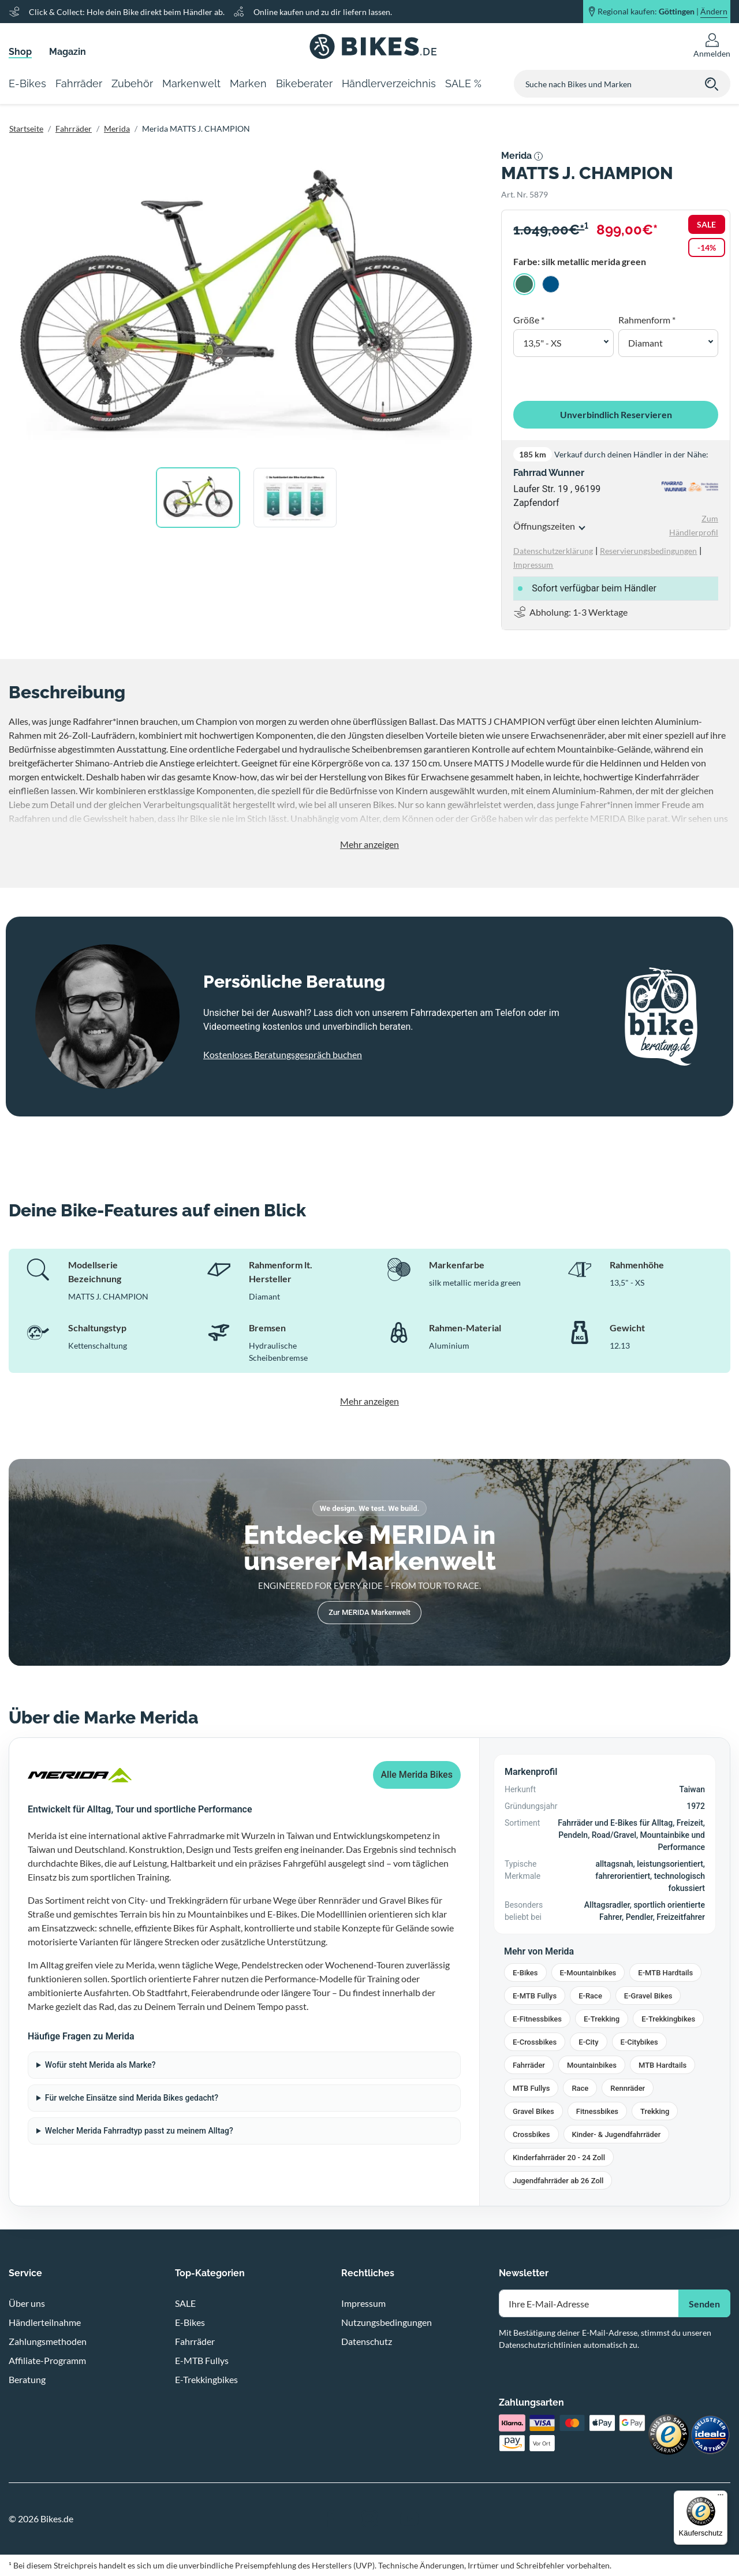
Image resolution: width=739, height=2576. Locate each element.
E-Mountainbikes (588, 1972)
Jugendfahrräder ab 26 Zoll (558, 2180)
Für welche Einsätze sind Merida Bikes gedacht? (131, 2097)
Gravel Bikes (533, 2111)
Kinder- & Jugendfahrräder (616, 2134)
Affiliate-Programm (47, 2360)
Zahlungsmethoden (48, 2341)
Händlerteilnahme (45, 2322)
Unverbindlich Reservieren (616, 414)
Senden (704, 2303)
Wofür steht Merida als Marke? (100, 2064)
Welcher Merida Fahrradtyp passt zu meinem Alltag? (139, 2130)
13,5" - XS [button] (542, 342)
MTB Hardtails (662, 2065)
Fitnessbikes (597, 2111)
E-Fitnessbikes (537, 2019)
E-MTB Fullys (535, 1995)
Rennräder (627, 2088)
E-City (588, 2042)
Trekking (654, 2111)
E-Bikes (525, 1972)
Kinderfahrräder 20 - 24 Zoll (559, 2157)
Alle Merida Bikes (417, 1774)
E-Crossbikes (535, 2042)
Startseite (26, 128)
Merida (117, 128)
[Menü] (720, 2497)
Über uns (27, 2303)
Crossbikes (531, 2134)
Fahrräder (73, 128)
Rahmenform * (646, 319)
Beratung (27, 2379)
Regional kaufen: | (662, 11)
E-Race (590, 1995)
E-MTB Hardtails (665, 1972)
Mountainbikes (592, 2065)
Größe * (528, 319)
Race (580, 2088)
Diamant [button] (645, 342)
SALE (185, 2303)
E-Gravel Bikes (648, 1995)
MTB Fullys (531, 2088)
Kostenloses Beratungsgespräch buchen (282, 1054)
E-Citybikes (639, 2042)
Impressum (363, 2303)
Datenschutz (366, 2341)
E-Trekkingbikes (668, 2019)
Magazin (67, 51)
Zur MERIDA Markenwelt (369, 1612)
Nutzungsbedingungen (386, 2322)
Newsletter (523, 2273)
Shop (20, 51)
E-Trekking (601, 2019)
